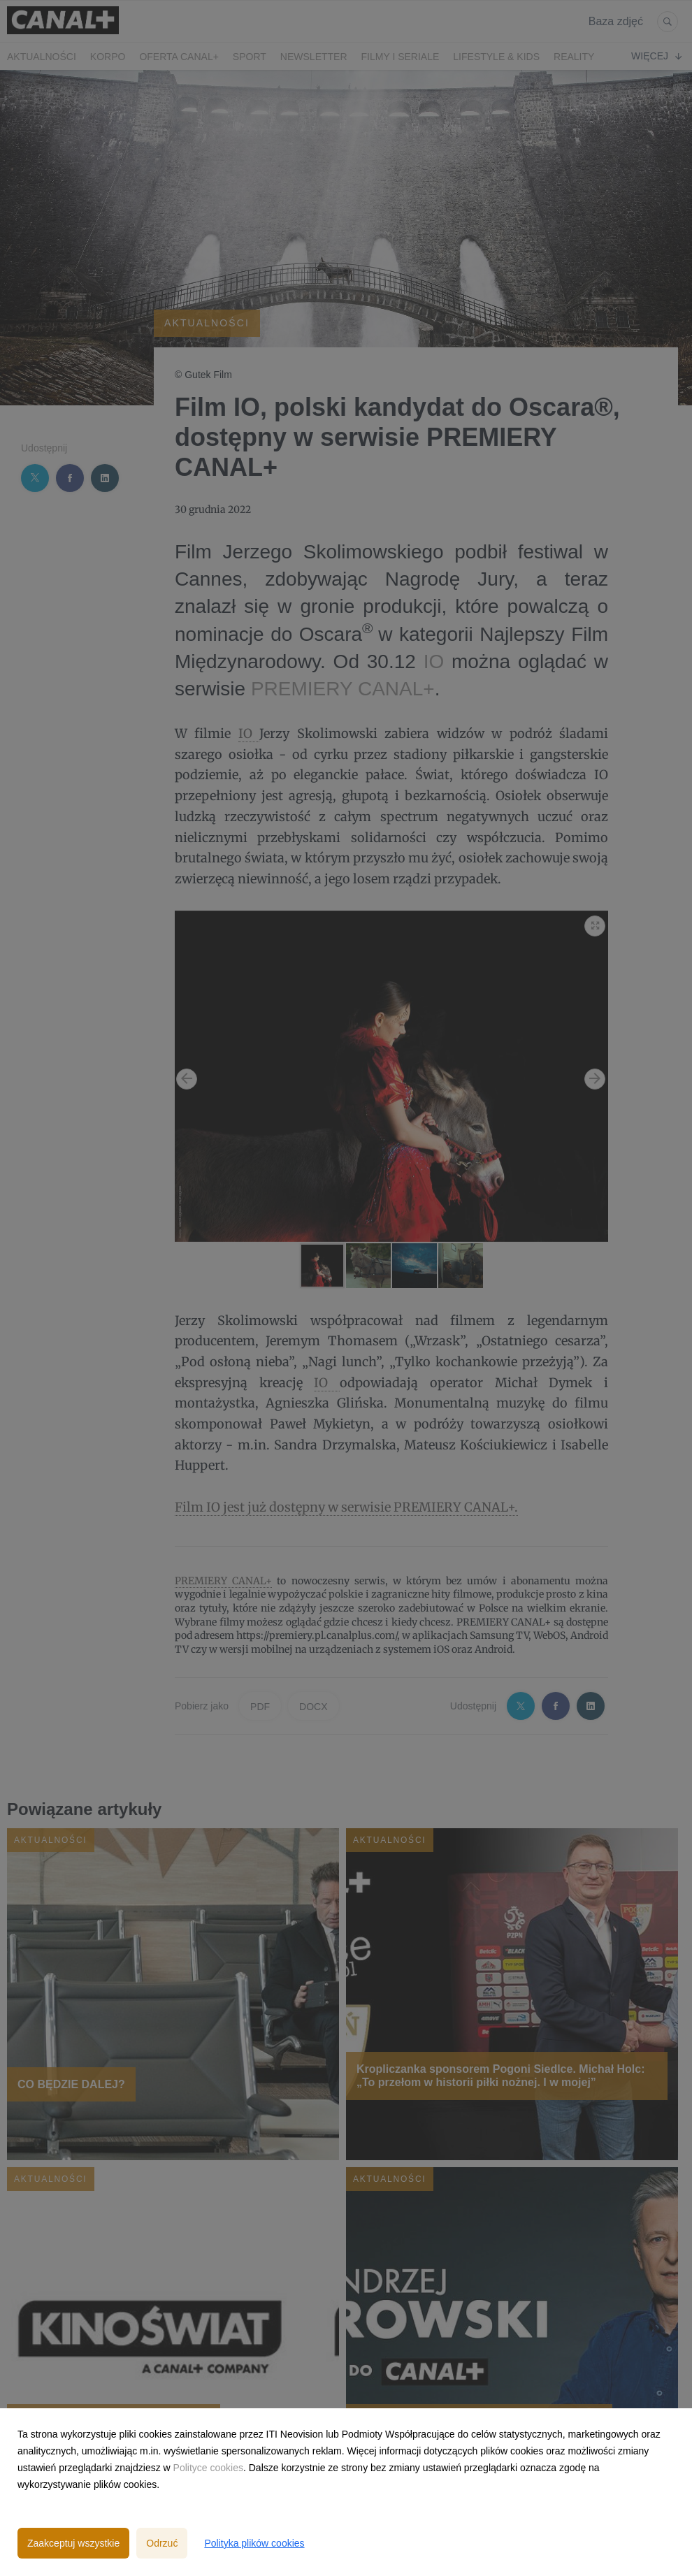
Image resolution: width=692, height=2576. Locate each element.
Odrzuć (162, 2543)
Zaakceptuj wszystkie (73, 2543)
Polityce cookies (208, 2467)
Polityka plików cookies (254, 2543)
